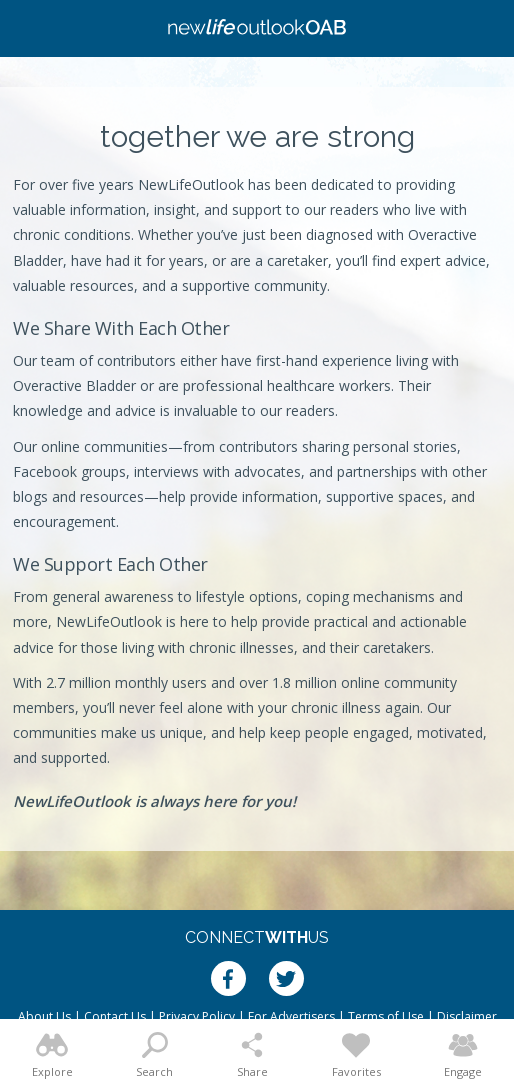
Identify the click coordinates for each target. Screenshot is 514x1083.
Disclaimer (467, 1016)
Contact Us (115, 1016)
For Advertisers (291, 1016)
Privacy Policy (197, 1016)
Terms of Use (386, 1016)
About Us (44, 1016)
